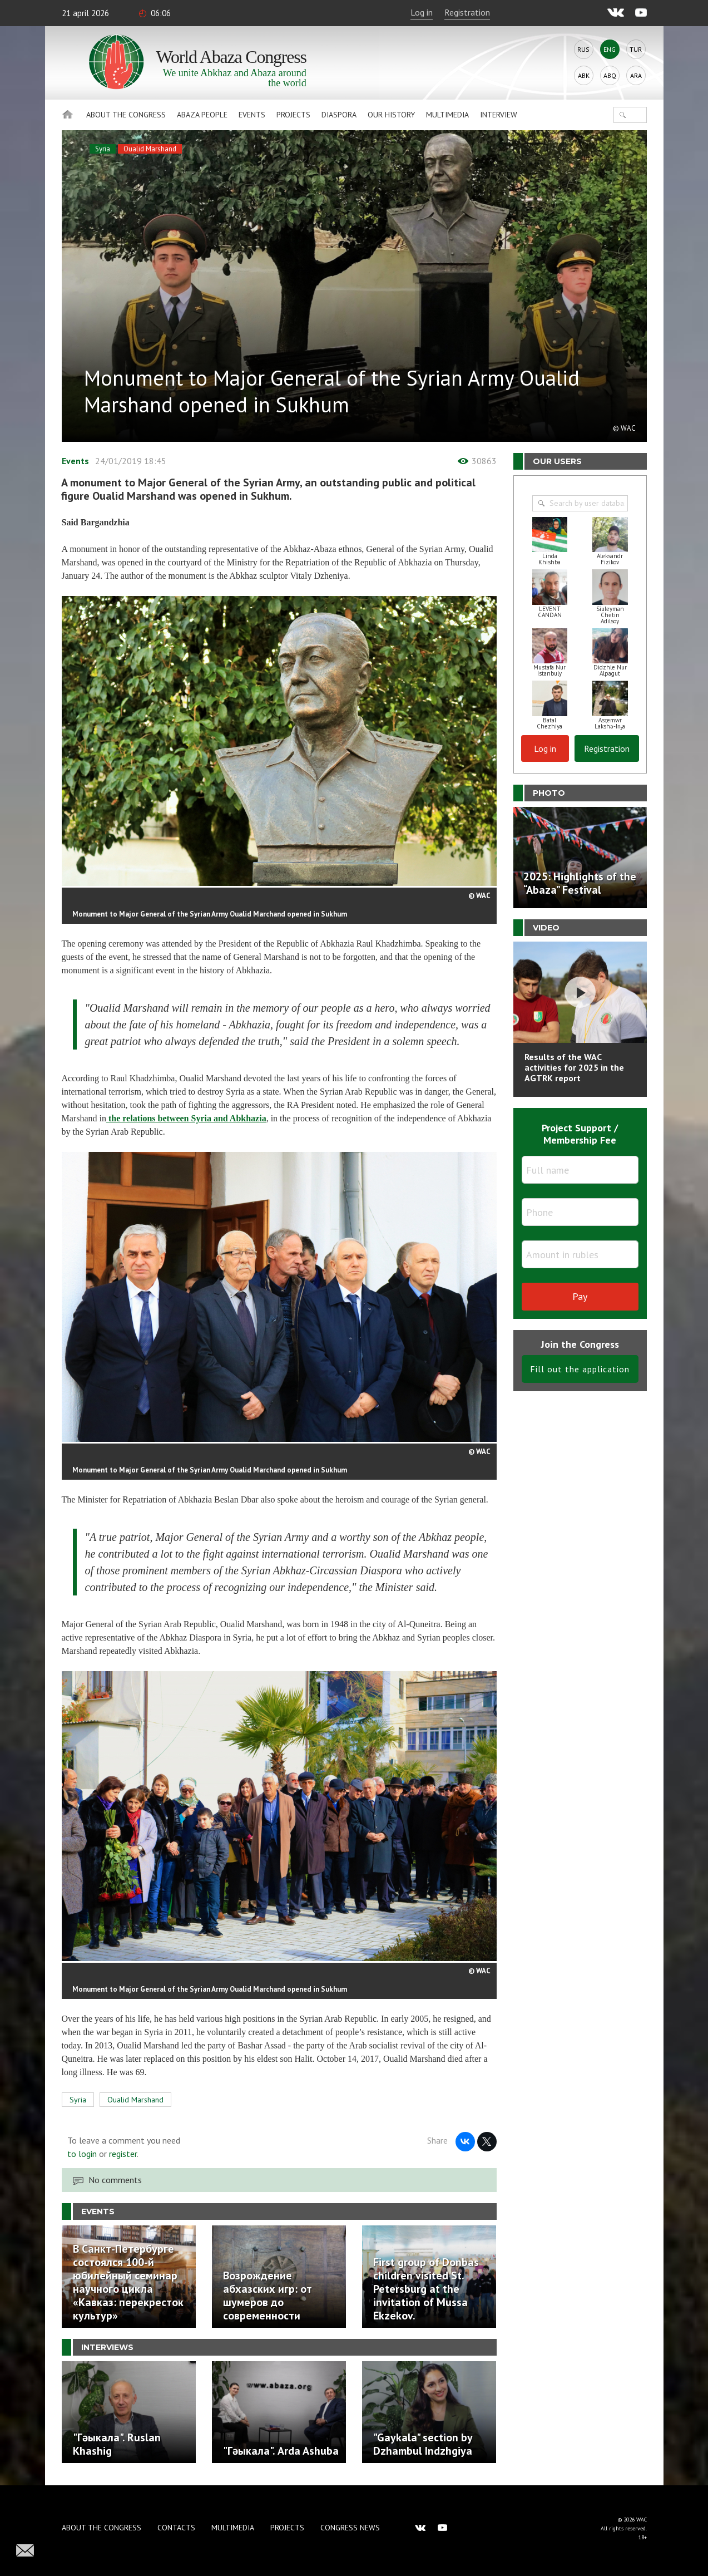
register (123, 2153)
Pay (579, 1296)
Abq (609, 75)
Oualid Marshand (149, 149)
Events (252, 115)
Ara (636, 75)
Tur (636, 49)
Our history (391, 115)
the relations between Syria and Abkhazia (186, 1118)
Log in (421, 12)
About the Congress (126, 115)
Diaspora (339, 115)
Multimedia (447, 115)
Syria (102, 149)
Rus (583, 49)
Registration (467, 12)
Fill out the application (580, 1369)
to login (82, 2153)
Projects (293, 115)
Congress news (350, 2528)
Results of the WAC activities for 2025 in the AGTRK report (574, 1067)
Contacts (176, 2528)
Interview (498, 115)
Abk (584, 75)
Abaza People (202, 115)
